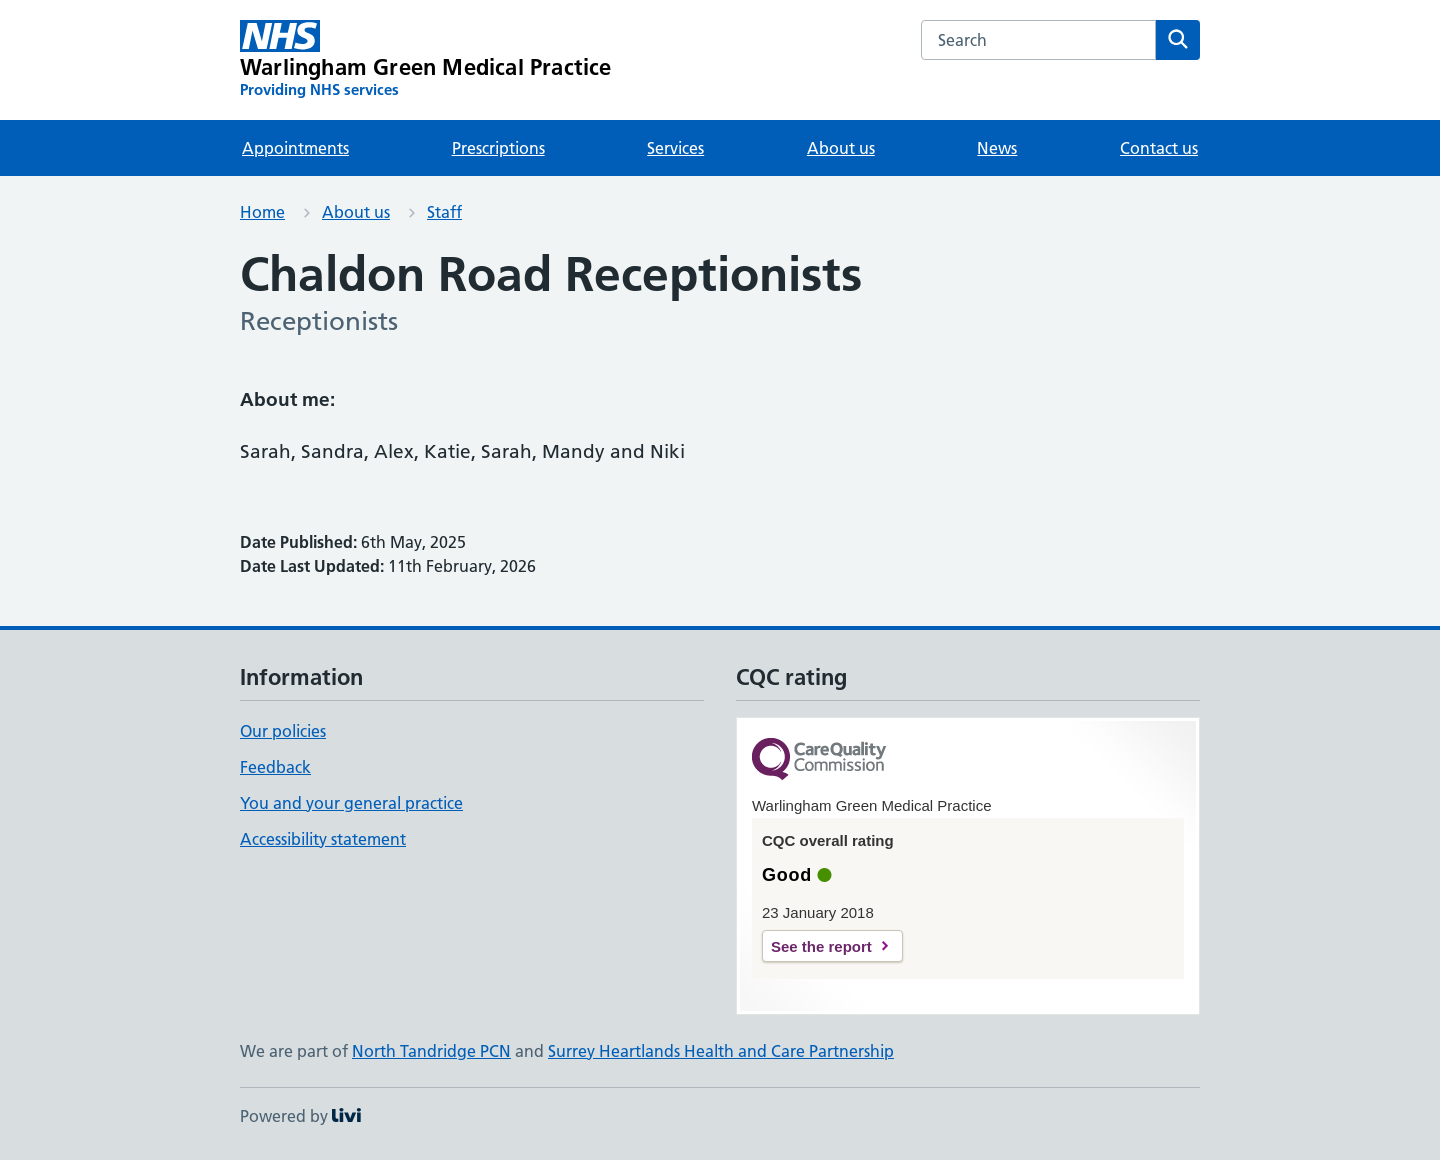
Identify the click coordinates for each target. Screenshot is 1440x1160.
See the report (821, 946)
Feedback (275, 767)
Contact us (1159, 148)
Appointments (295, 148)
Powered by (300, 1116)
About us (841, 148)
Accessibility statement (323, 839)
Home (262, 212)
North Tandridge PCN (431, 1051)
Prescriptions (498, 148)
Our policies (283, 731)
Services (675, 148)
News (997, 148)
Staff (444, 212)
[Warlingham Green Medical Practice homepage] (426, 60)
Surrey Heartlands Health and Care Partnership (721, 1051)
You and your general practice (351, 803)
